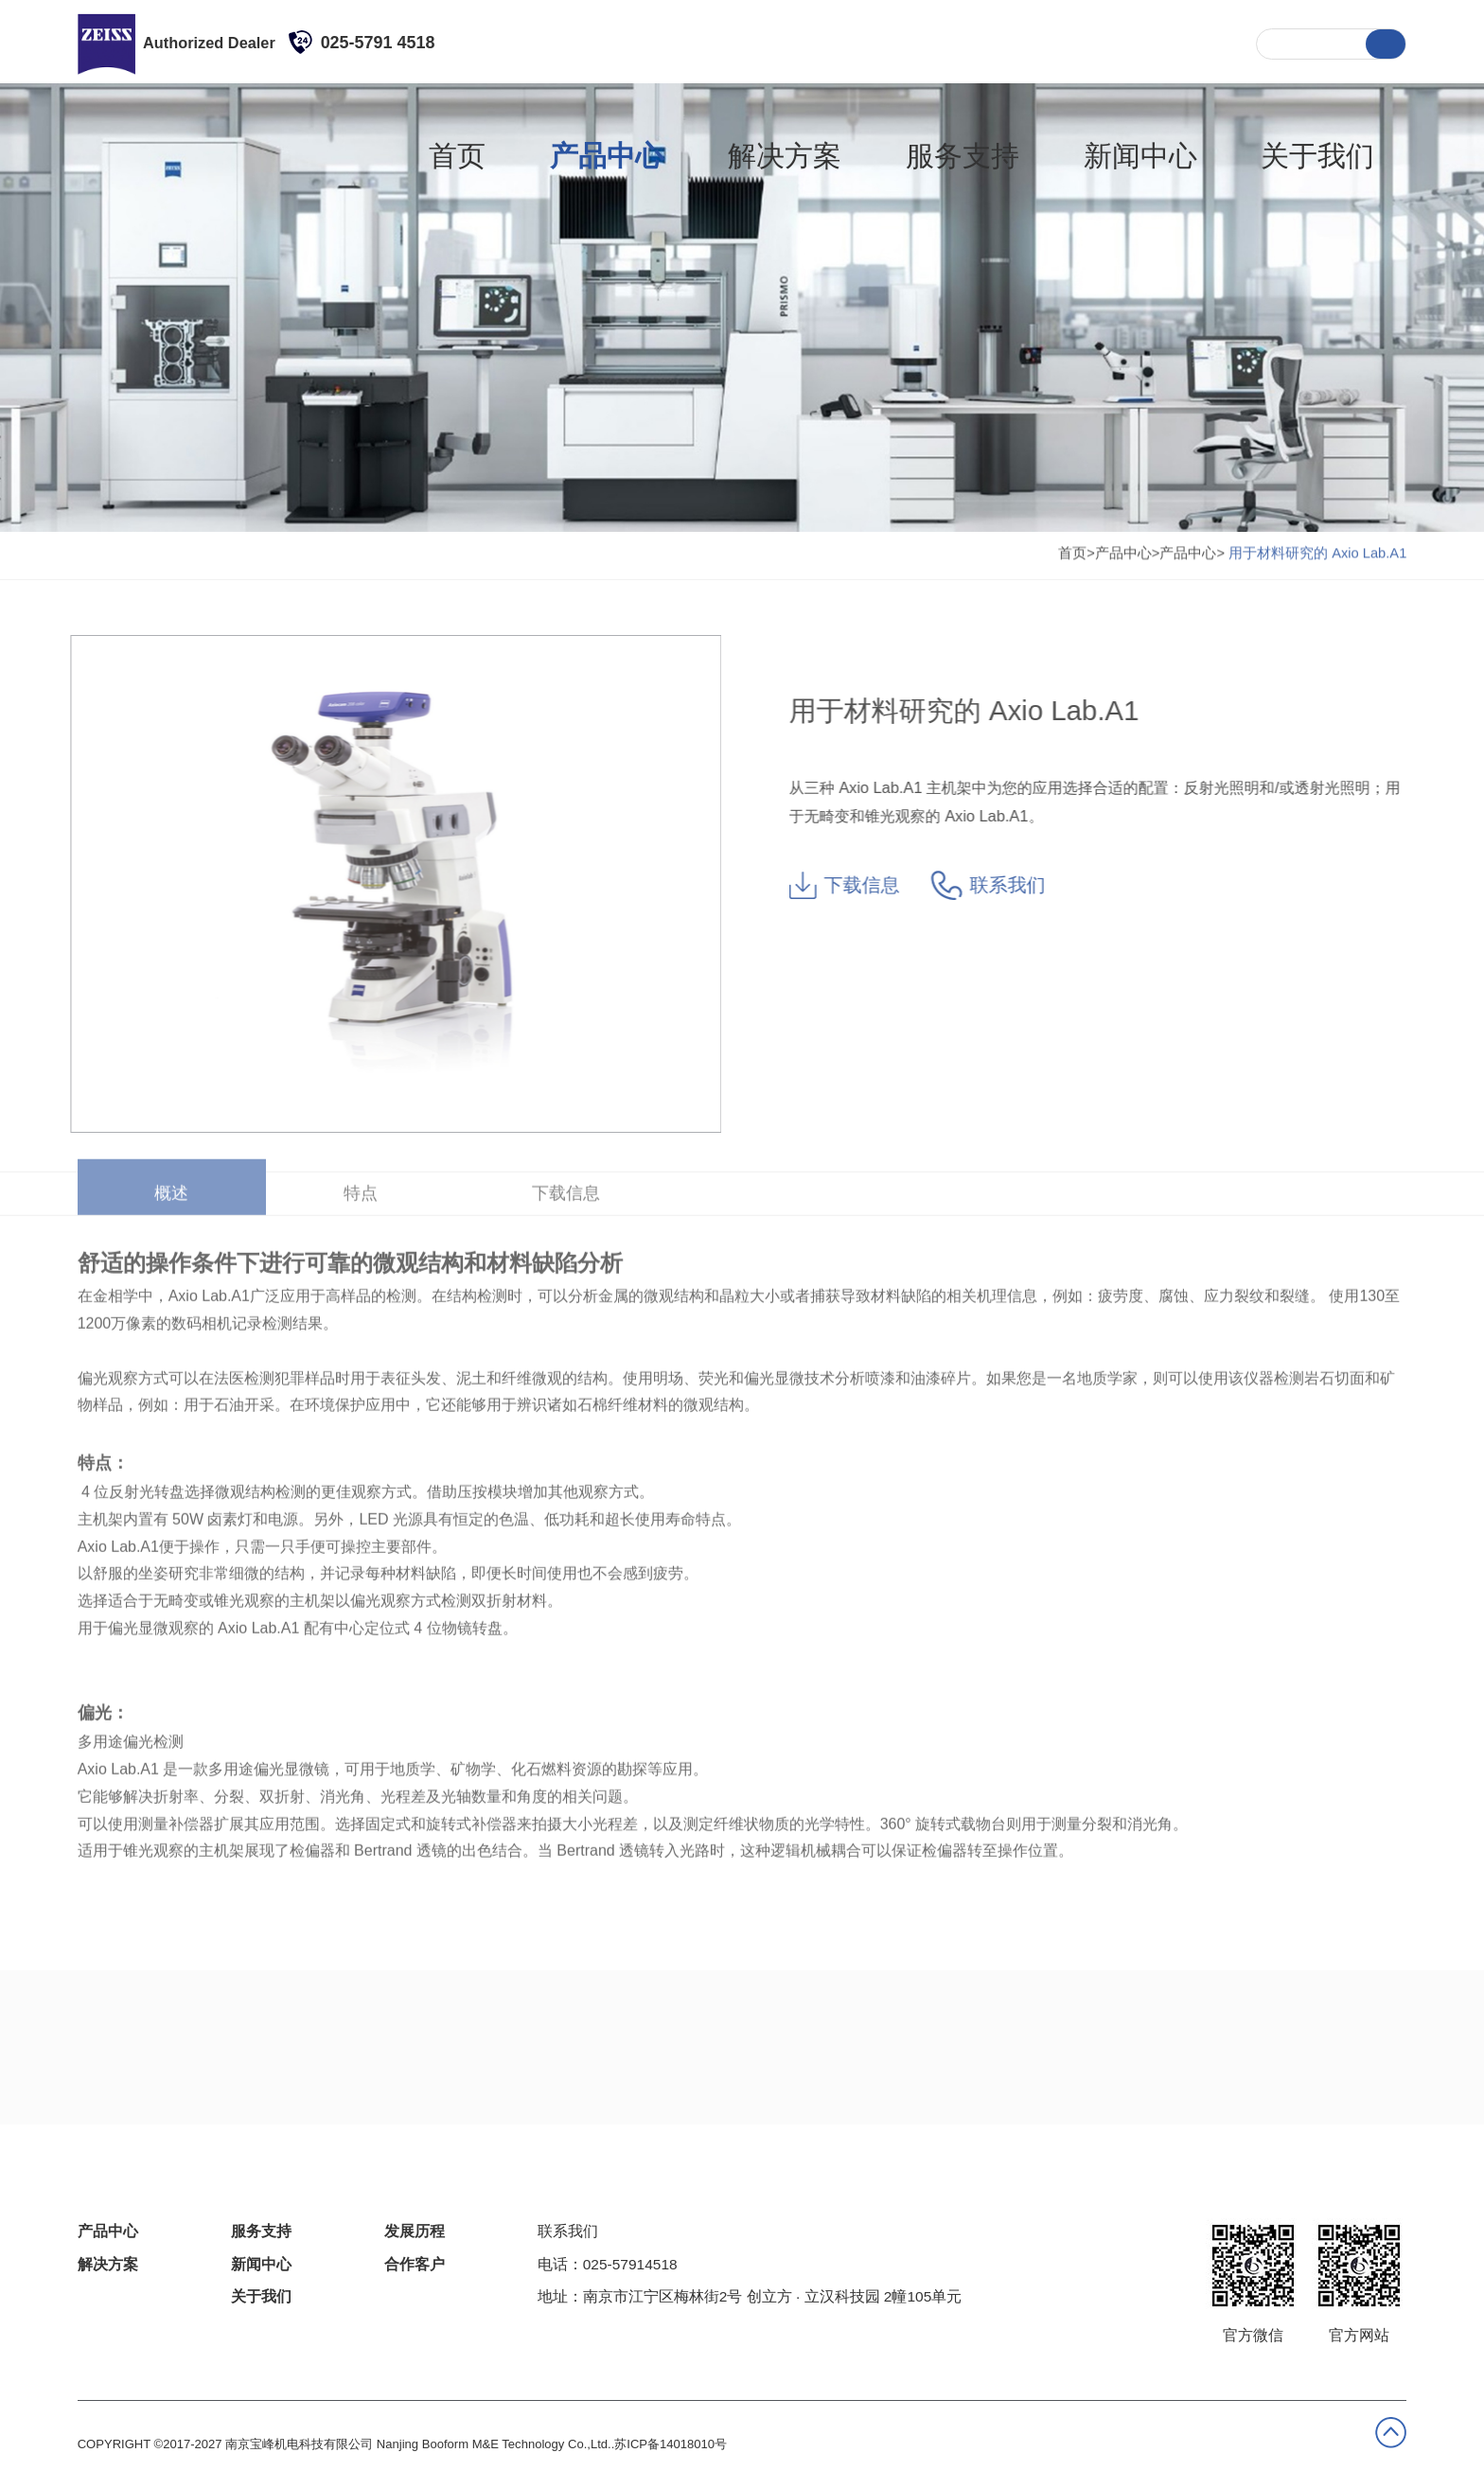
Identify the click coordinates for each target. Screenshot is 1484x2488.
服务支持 (970, 41)
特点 (361, 1180)
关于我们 (1183, 41)
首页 (666, 41)
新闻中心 (1076, 41)
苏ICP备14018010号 (670, 2444)
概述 (171, 1180)
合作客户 (414, 2264)
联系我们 (1001, 885)
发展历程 (414, 2231)
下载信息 (857, 885)
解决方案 (863, 41)
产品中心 (756, 41)
